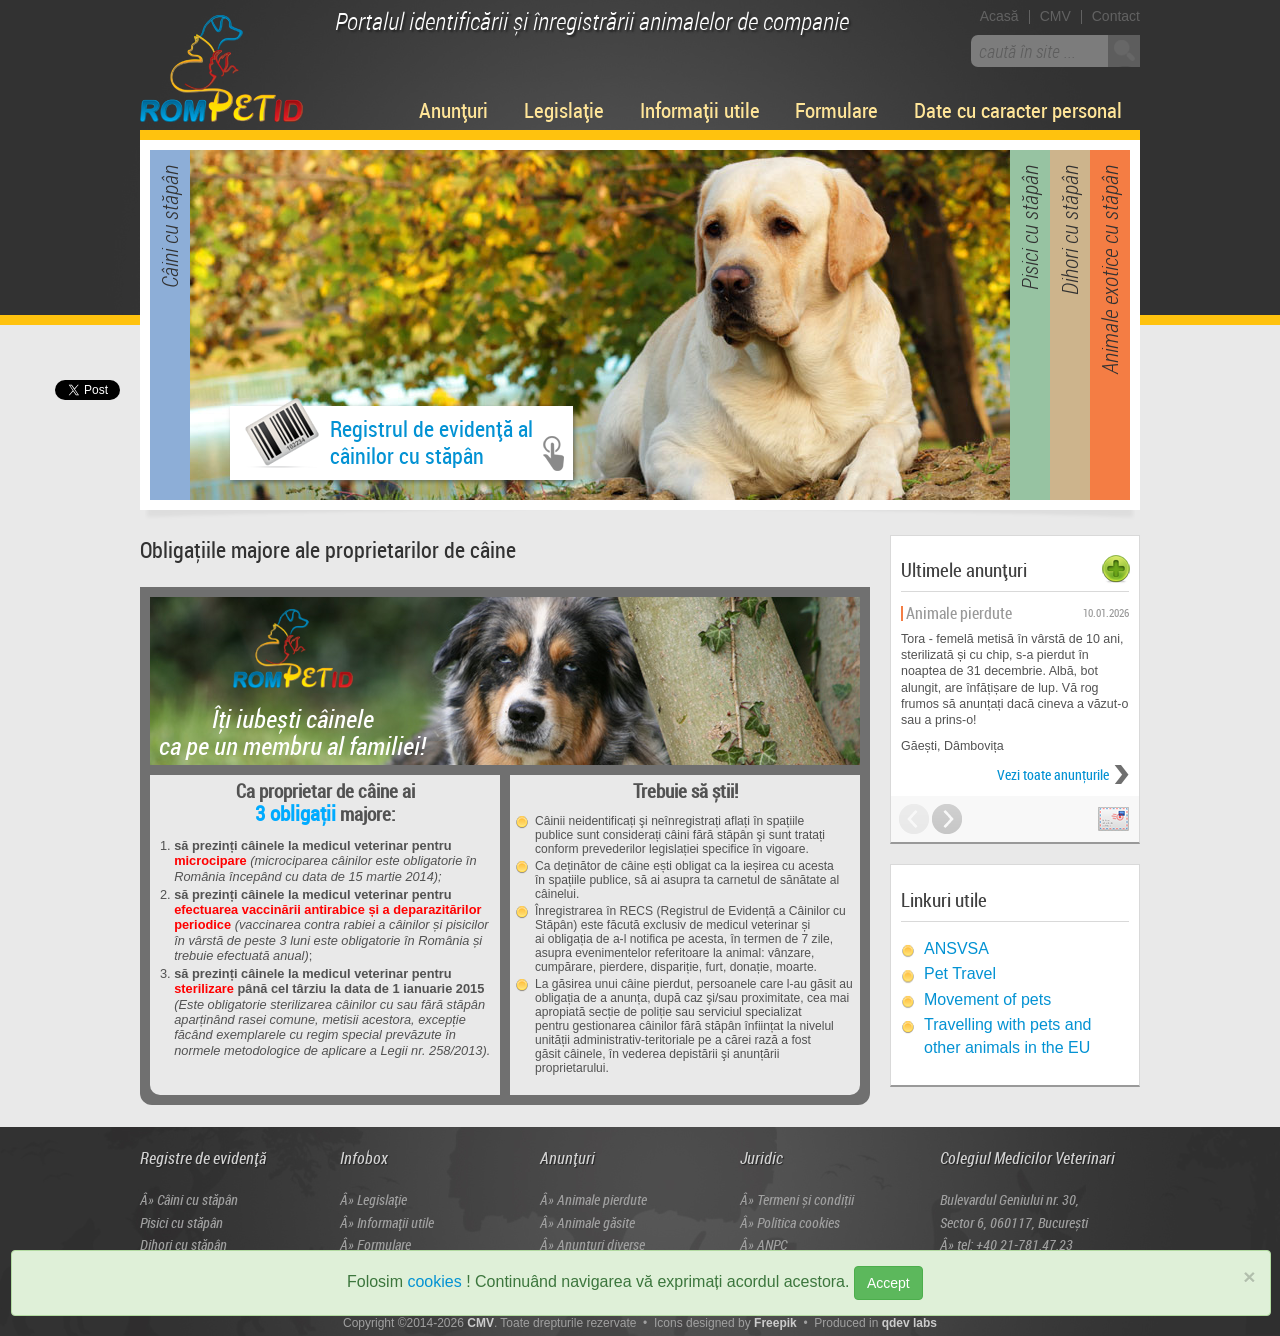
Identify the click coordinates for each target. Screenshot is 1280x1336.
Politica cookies (798, 1222)
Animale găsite (596, 1222)
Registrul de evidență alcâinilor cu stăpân (389, 438)
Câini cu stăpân (197, 1199)
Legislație (564, 110)
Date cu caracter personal (1018, 110)
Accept (888, 1283)
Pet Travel (960, 973)
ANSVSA (956, 948)
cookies (434, 1281)
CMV (1055, 16)
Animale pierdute (602, 1199)
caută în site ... (1027, 51)
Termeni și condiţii (805, 1199)
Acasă (999, 16)
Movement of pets (987, 999)
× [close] (1249, 1276)
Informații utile (700, 110)
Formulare (836, 110)
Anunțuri (453, 110)
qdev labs (909, 1323)
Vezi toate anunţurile (1053, 774)
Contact (1116, 16)
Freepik (775, 1323)
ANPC (772, 1244)
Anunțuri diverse (601, 1244)
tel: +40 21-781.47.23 (1015, 1244)
